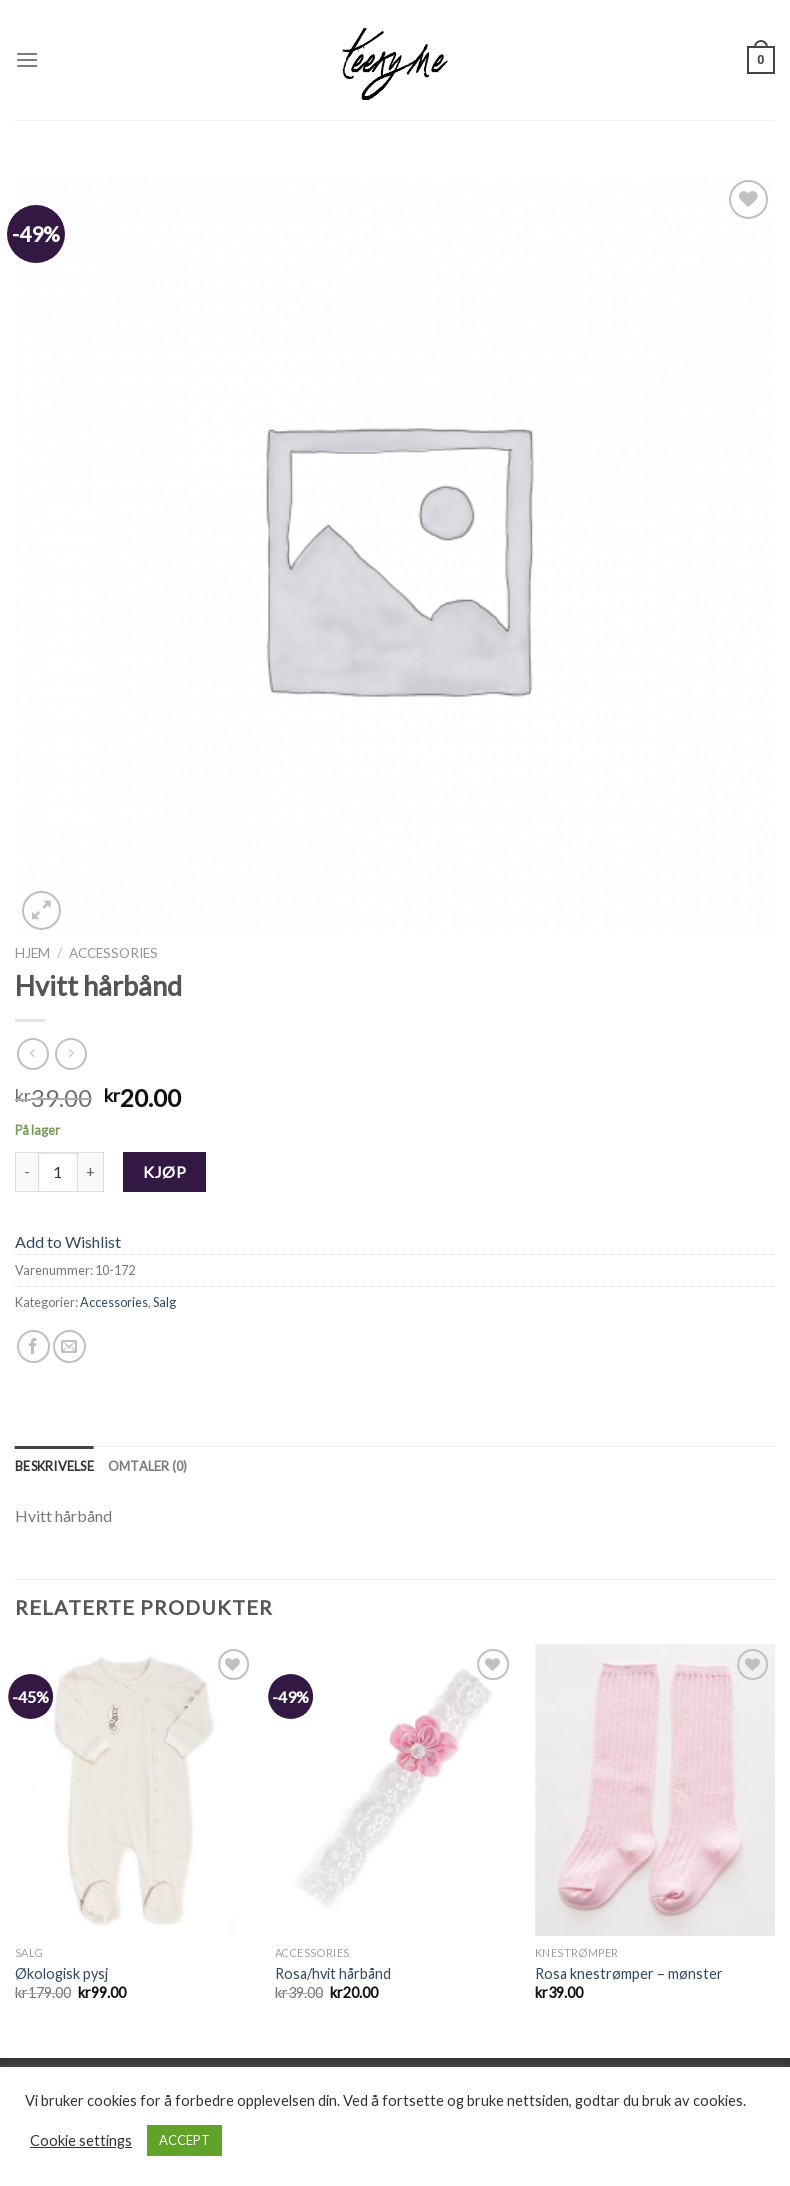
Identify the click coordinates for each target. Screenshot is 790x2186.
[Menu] (27, 59)
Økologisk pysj (61, 1973)
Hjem (32, 953)
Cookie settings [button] (81, 2140)
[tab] (54, 1466)
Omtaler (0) (148, 1466)
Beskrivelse (54, 1466)
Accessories (113, 953)
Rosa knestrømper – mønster (629, 1973)
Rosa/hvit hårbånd (333, 1973)
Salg (164, 1302)
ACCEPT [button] (184, 2140)
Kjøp (164, 1171)
